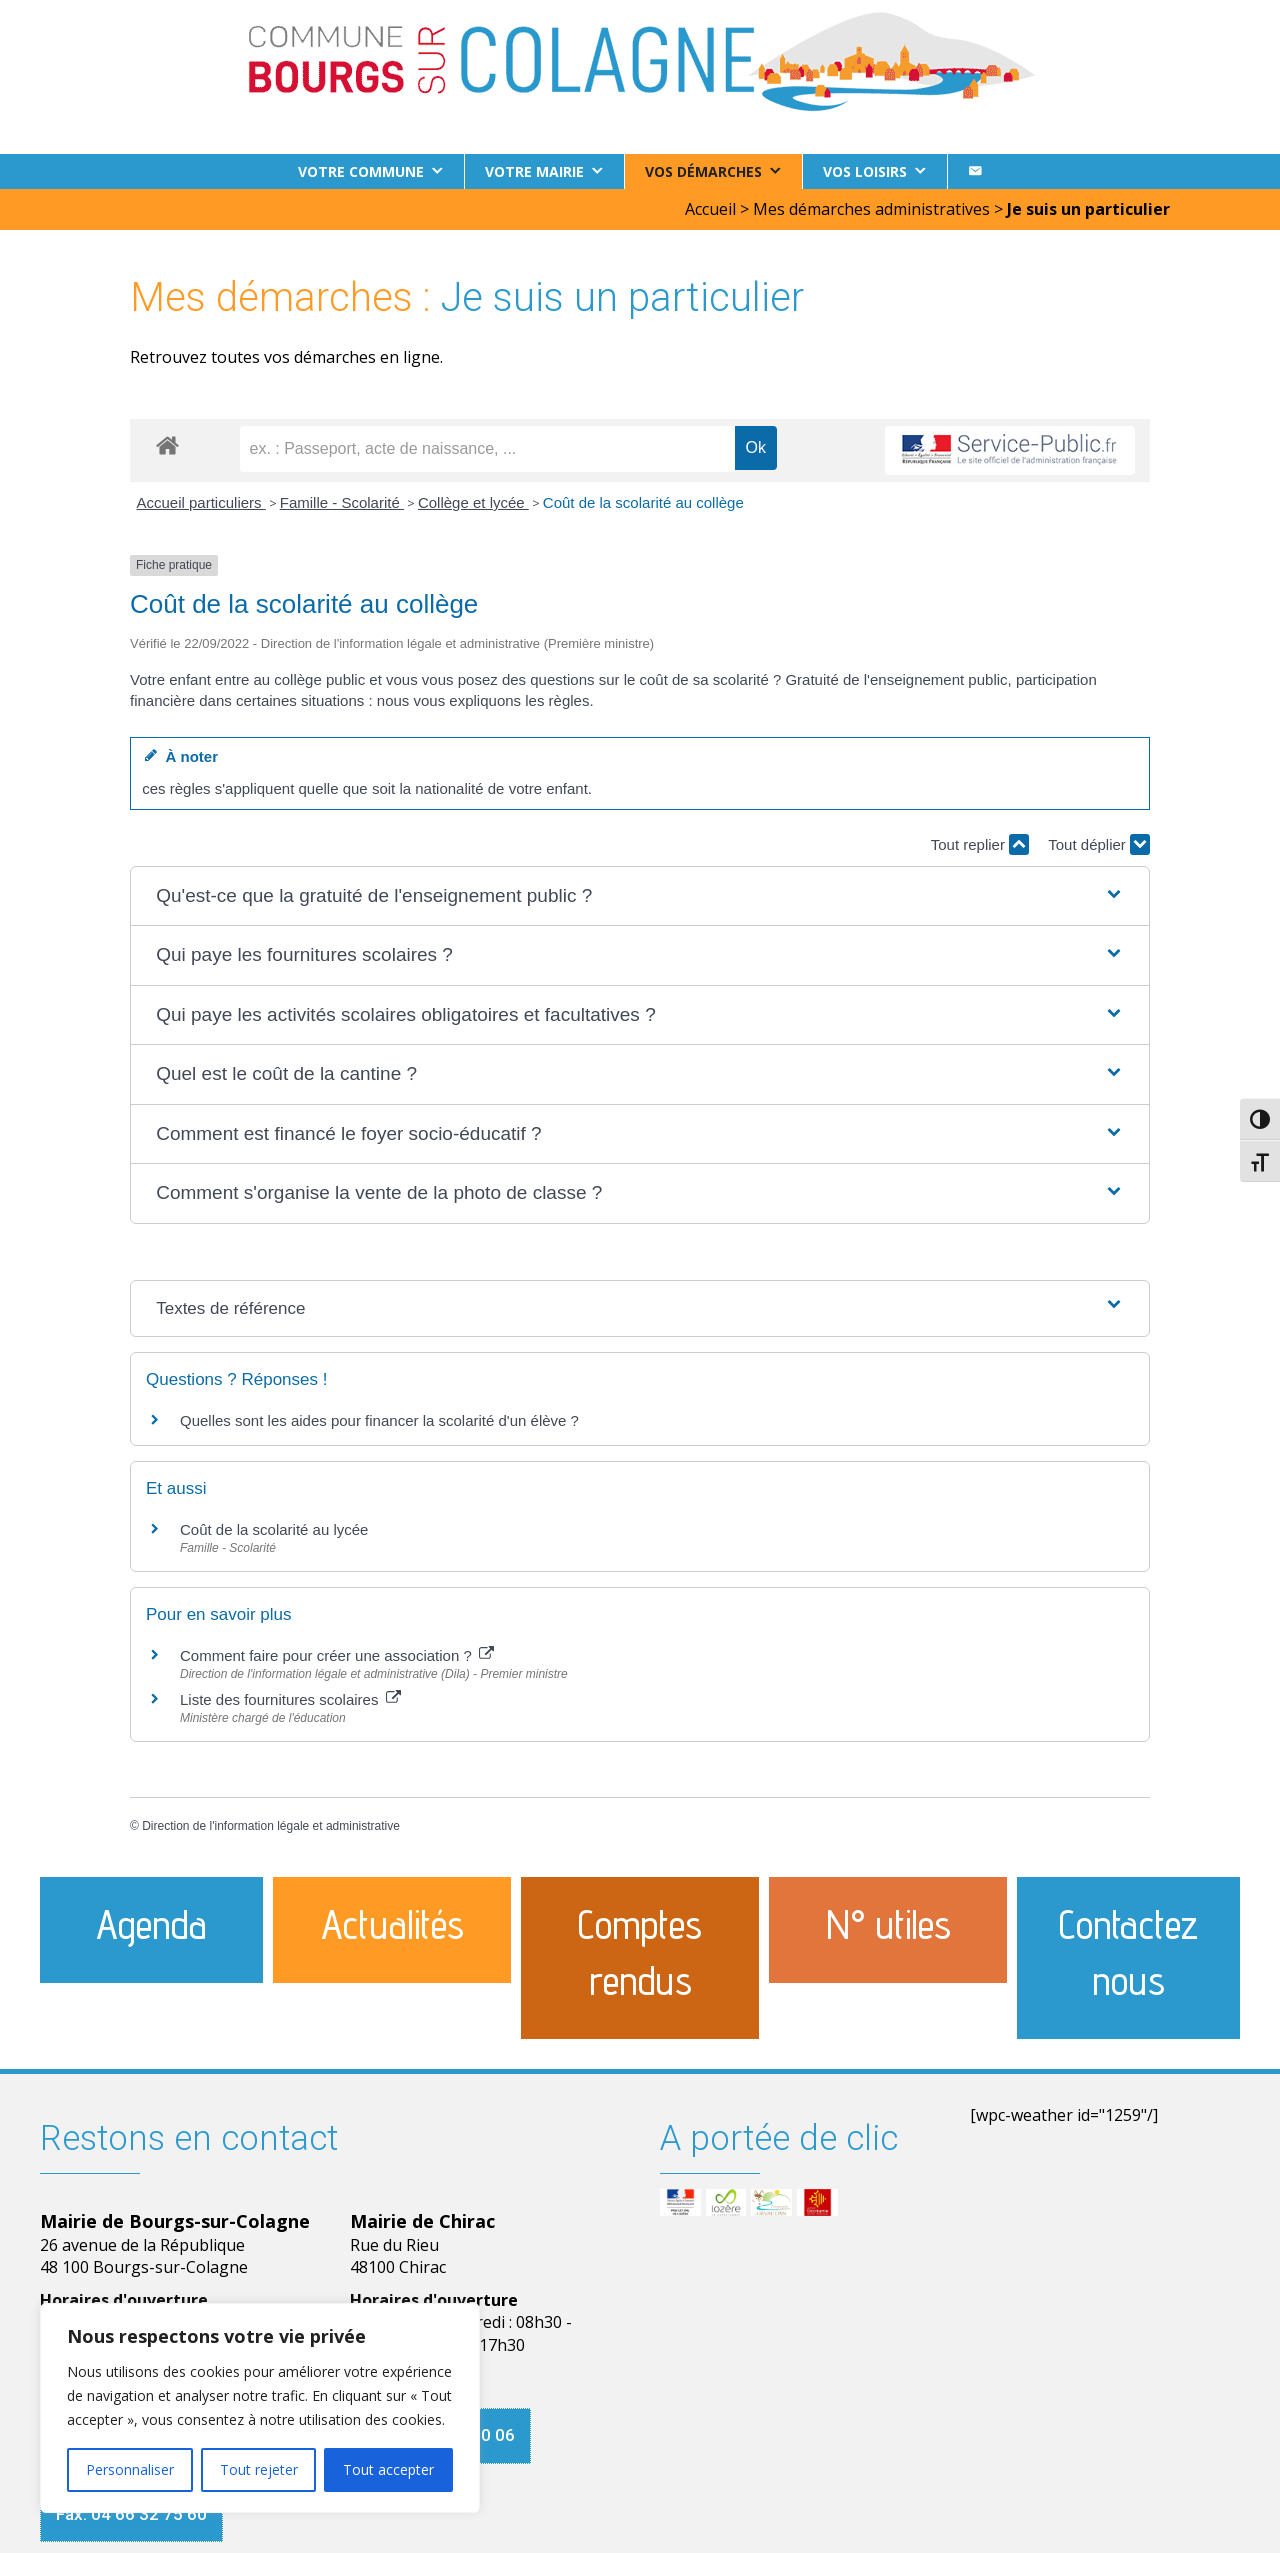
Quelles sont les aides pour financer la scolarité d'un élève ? (379, 1420)
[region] (260, 2408)
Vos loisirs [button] (865, 171)
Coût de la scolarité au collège (643, 502)
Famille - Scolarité (342, 502)
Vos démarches (703, 171)
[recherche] (487, 449)
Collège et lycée (473, 502)
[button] (640, 896)
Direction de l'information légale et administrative (271, 1826)
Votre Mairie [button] (534, 171)
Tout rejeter (259, 2469)
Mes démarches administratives (871, 209)
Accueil (710, 209)
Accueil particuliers (201, 502)
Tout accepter (388, 2469)
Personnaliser (130, 2469)
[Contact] (975, 171)
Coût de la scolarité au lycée (274, 1529)
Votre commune (361, 171)
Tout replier (980, 844)
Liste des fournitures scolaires (290, 1699)
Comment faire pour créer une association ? (337, 1655)
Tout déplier (1099, 844)
